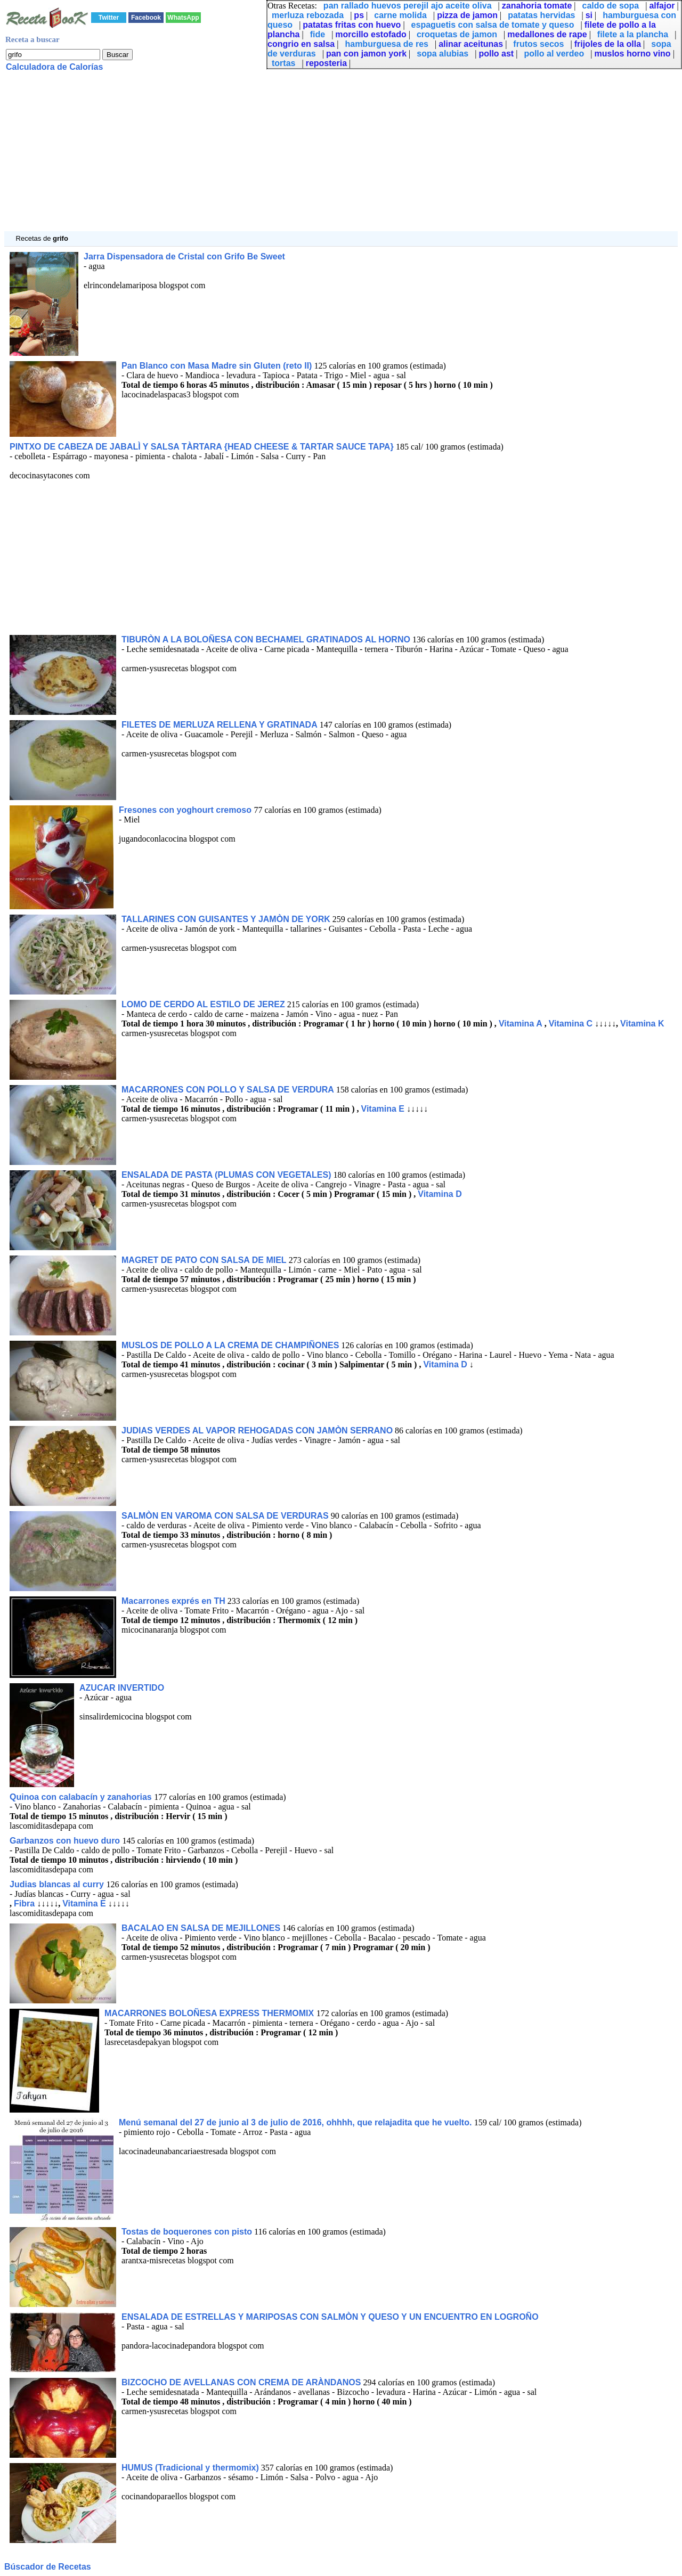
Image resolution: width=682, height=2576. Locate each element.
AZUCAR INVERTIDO (121, 1687)
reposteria (326, 63)
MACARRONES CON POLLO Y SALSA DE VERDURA (227, 1089)
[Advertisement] (324, 156)
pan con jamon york (366, 53)
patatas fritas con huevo (352, 24)
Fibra (24, 1903)
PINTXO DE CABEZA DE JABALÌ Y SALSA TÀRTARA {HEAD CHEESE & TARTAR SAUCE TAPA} (203, 446)
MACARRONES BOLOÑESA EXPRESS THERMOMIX (210, 2013)
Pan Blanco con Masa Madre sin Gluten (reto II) (216, 365)
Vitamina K (642, 1023)
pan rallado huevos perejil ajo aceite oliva (407, 5)
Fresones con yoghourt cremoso (186, 809)
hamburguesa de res (386, 43)
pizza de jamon (467, 15)
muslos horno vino (633, 53)
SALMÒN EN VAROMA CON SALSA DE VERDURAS (225, 1515)
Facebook (146, 17)
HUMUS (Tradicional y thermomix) (190, 2467)
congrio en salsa (301, 43)
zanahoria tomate (537, 5)
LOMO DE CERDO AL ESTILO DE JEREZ (203, 1004)
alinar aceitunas (471, 43)
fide (317, 34)
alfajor (662, 5)
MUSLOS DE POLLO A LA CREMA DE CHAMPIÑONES (230, 1345)
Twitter (109, 17)
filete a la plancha (632, 34)
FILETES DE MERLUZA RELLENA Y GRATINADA (219, 724)
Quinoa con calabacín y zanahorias (82, 1796)
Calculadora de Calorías (54, 66)
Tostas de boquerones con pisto (186, 2231)
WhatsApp (183, 17)
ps (359, 15)
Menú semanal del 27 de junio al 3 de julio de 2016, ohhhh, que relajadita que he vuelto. (296, 2122)
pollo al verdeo (554, 53)
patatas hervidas (541, 15)
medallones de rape (547, 34)
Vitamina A (520, 1023)
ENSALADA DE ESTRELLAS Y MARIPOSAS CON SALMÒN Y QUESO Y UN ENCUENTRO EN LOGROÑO (330, 2316)
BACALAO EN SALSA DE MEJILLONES (200, 1928)
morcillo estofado (370, 34)
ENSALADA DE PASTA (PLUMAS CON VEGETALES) (226, 1174)
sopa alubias (442, 53)
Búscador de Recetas (47, 2566)
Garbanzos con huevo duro (66, 1840)
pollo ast (496, 53)
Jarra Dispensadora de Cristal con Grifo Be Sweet (184, 256)
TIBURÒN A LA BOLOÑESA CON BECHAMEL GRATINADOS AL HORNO (265, 639)
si (589, 15)
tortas (283, 63)
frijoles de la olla (607, 43)
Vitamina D (439, 1194)
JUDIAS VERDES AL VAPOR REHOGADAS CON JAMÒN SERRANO (257, 1430)
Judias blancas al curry (58, 1884)
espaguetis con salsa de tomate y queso (492, 24)
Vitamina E (383, 1108)
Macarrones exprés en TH (173, 1600)
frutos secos (538, 43)
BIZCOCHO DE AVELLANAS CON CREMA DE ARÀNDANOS (241, 2382)
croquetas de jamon (457, 34)
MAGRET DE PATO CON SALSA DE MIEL (204, 1260)
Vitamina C (570, 1023)
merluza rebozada (308, 15)
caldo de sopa (610, 5)
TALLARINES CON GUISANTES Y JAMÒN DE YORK (225, 919)
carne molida (400, 15)
